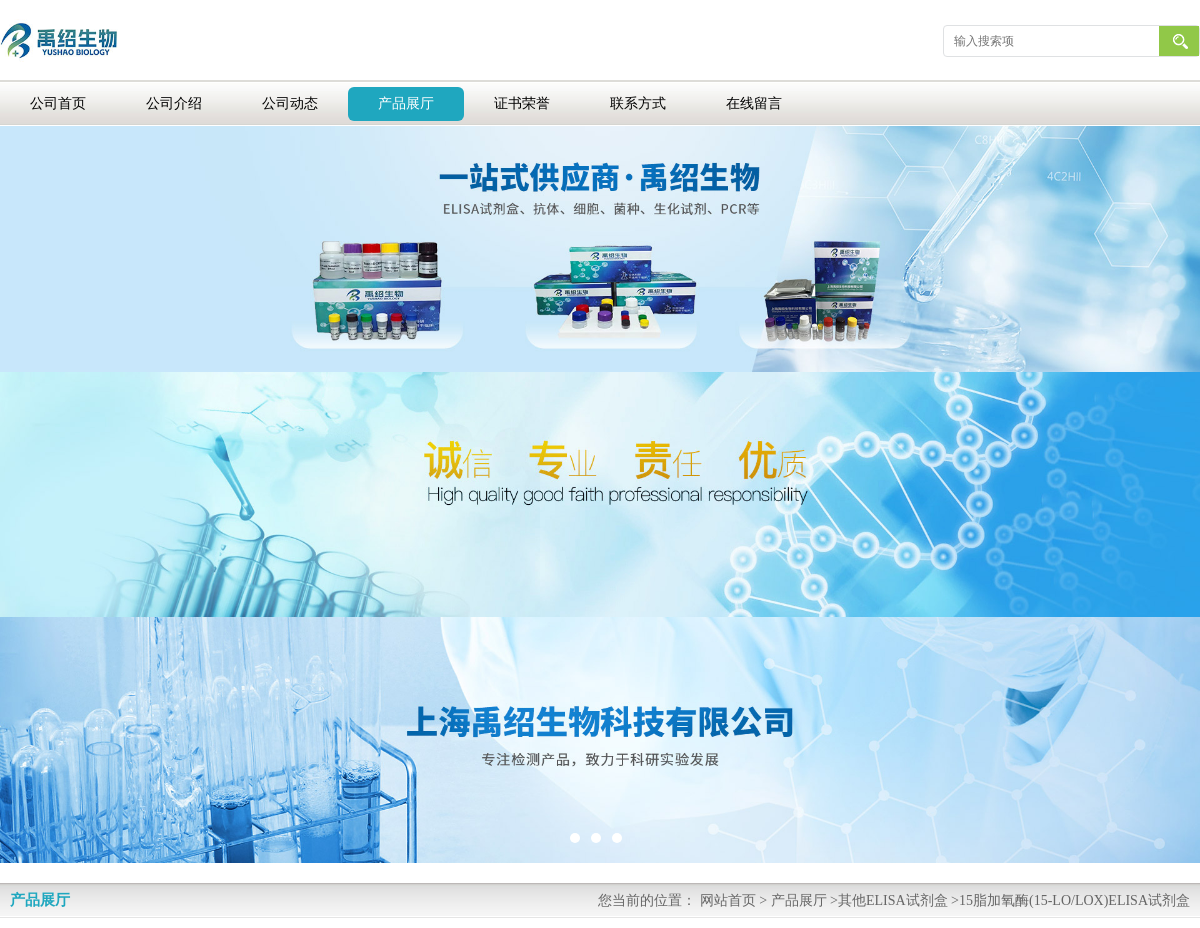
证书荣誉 (522, 103)
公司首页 (58, 103)
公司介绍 (174, 103)
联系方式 (638, 103)
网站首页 (728, 900)
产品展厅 (406, 103)
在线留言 (754, 103)
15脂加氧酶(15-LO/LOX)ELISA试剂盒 (1074, 900)
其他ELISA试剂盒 (893, 900)
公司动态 (290, 103)
